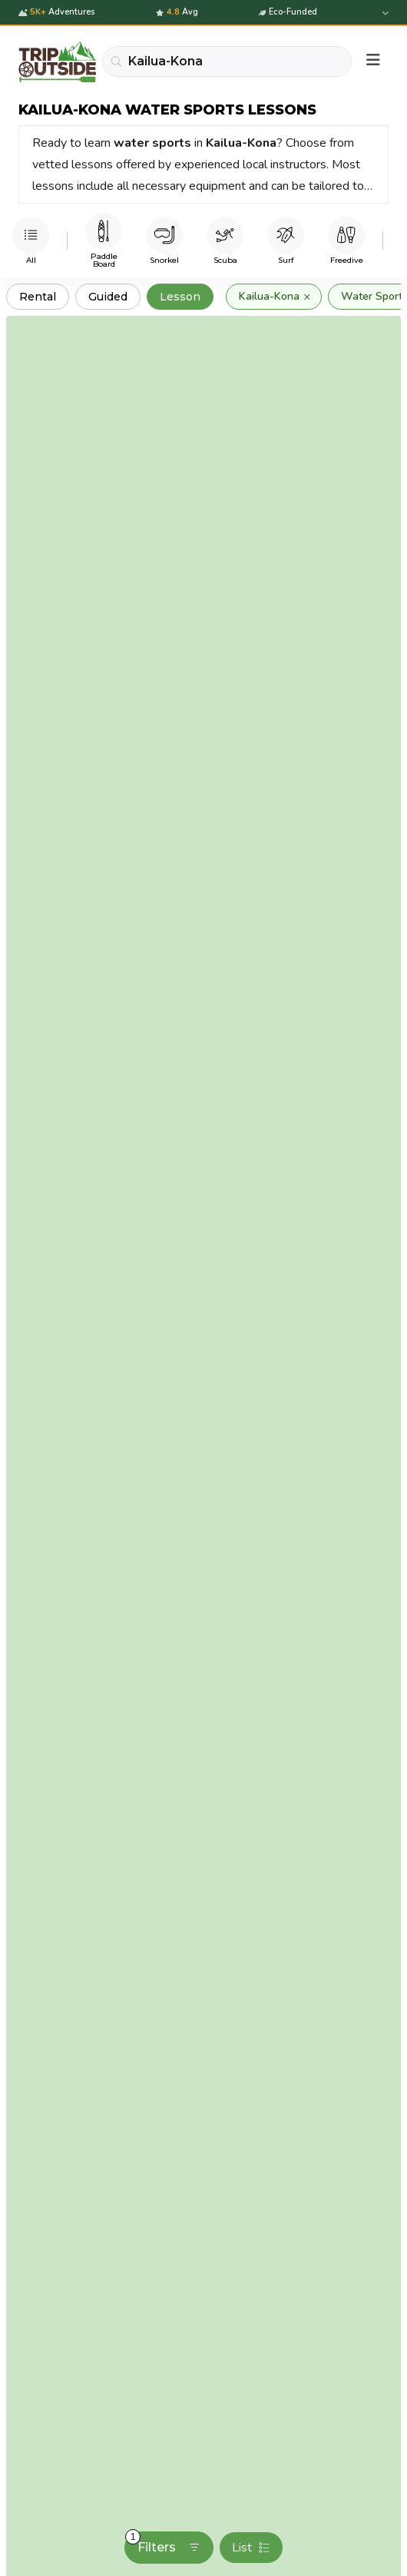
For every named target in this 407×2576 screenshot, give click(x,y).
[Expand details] (384, 12)
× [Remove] (307, 296)
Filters (162, 2542)
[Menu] (373, 61)
